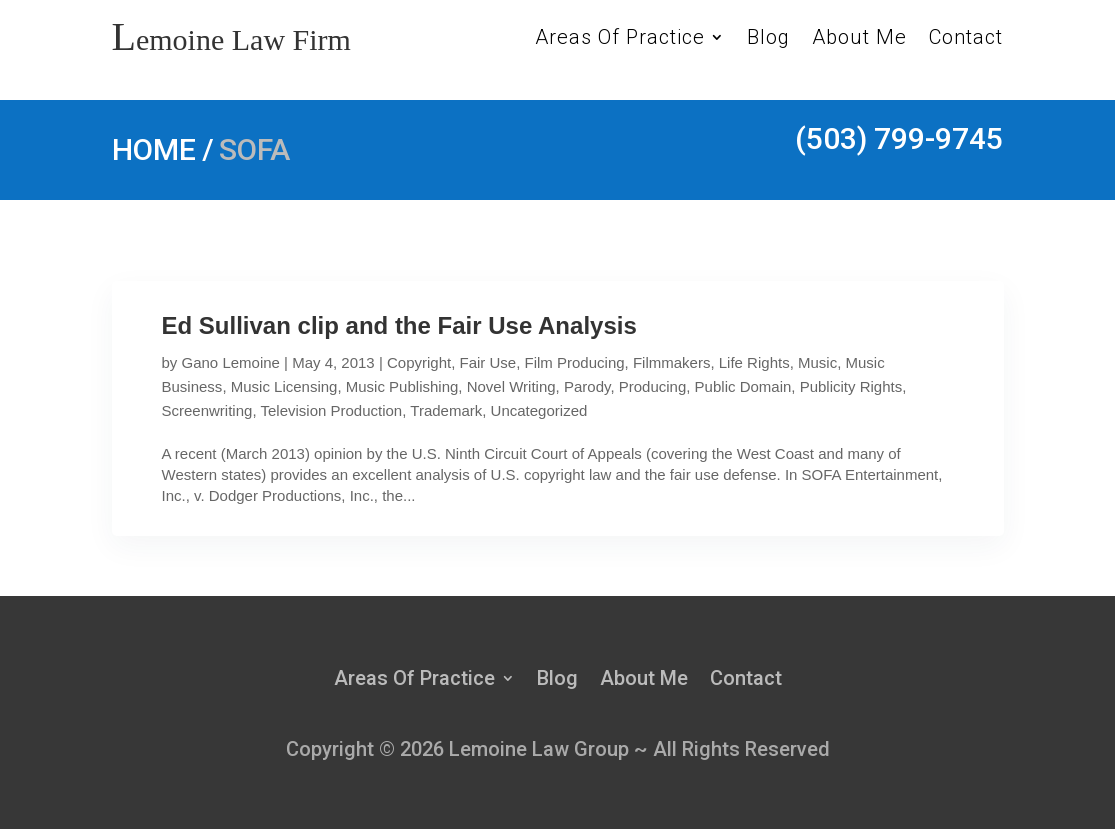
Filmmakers (672, 362)
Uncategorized (539, 410)
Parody (587, 386)
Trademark (446, 410)
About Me (859, 39)
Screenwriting (207, 410)
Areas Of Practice (620, 39)
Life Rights (754, 362)
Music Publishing (402, 386)
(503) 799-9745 (899, 138)
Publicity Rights (851, 386)
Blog (768, 39)
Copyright (419, 362)
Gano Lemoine (231, 362)
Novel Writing (511, 386)
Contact (966, 39)
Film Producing (575, 362)
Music (817, 362)
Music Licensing (284, 386)
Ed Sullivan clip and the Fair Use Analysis (399, 325)
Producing (653, 386)
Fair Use (488, 362)
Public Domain (743, 386)
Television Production (331, 410)
